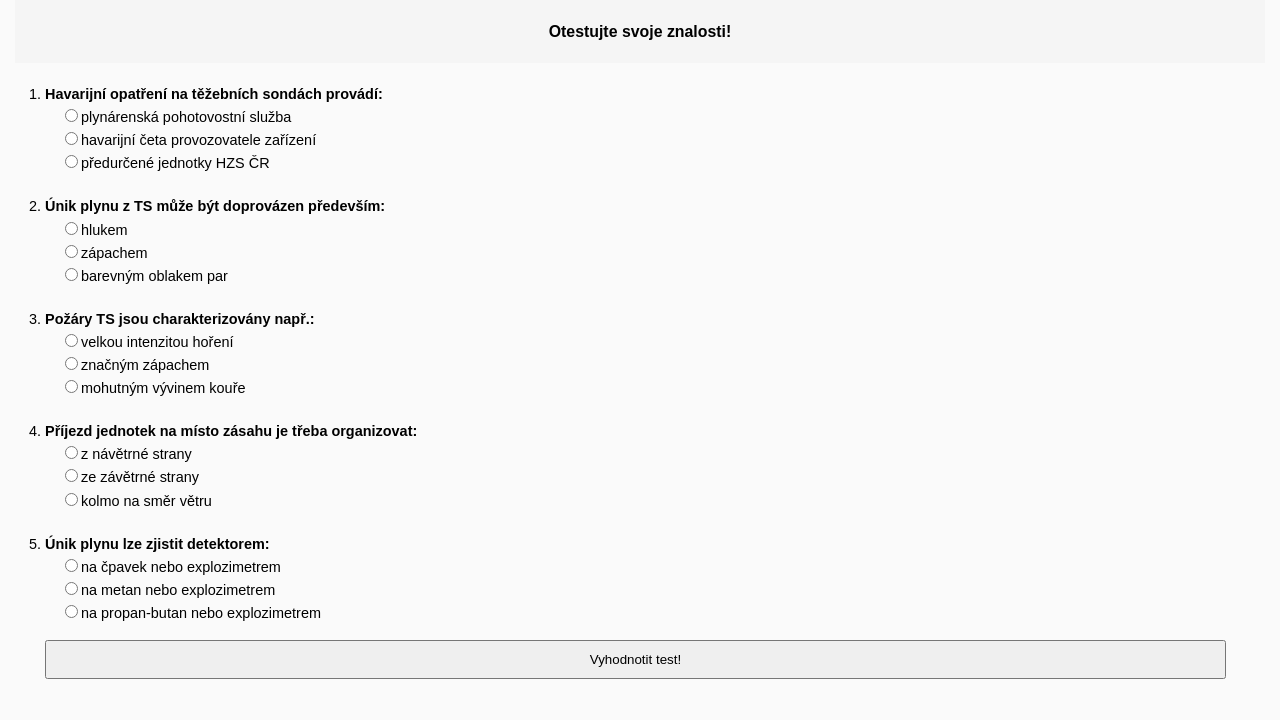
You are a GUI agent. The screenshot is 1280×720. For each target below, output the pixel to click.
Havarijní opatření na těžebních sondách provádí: (214, 94)
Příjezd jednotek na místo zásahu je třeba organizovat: (231, 431)
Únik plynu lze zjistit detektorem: (157, 544)
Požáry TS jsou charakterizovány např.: (180, 319)
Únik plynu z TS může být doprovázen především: (215, 206)
